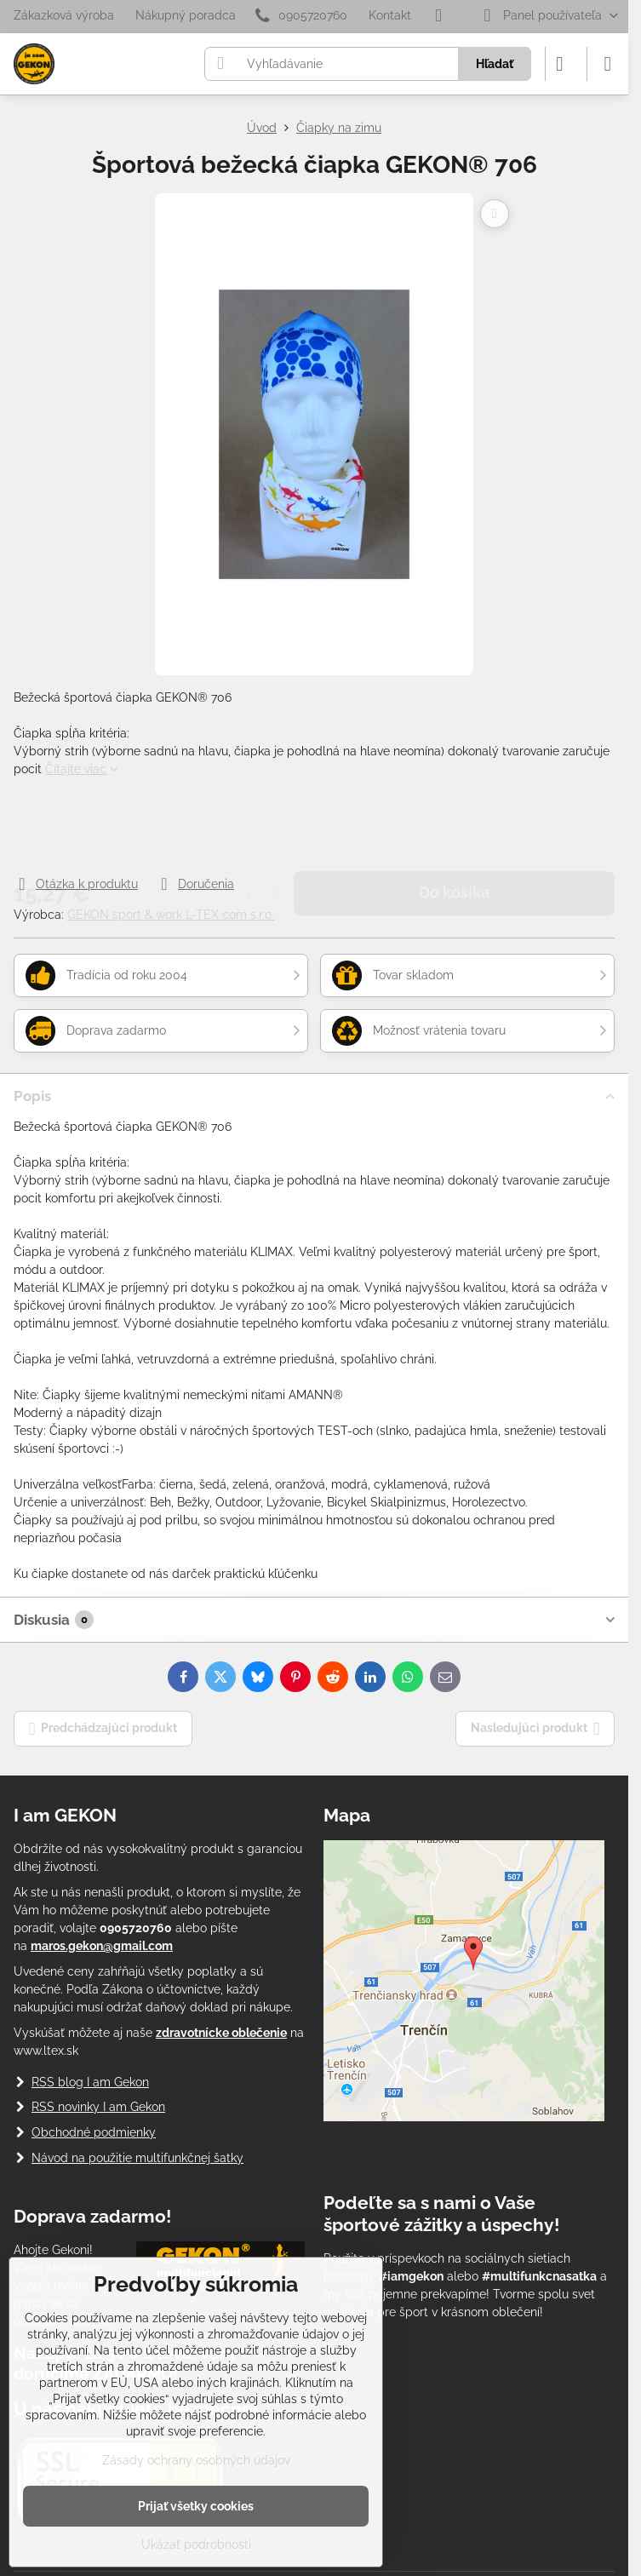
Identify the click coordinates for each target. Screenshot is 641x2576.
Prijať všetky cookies (196, 2506)
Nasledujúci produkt (535, 1729)
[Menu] (607, 64)
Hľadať (494, 64)
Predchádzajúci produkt (103, 1729)
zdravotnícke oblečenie (221, 2033)
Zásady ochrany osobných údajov (196, 2460)
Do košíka (454, 826)
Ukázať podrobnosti (196, 2544)
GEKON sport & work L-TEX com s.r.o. (170, 914)
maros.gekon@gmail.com (102, 1946)
